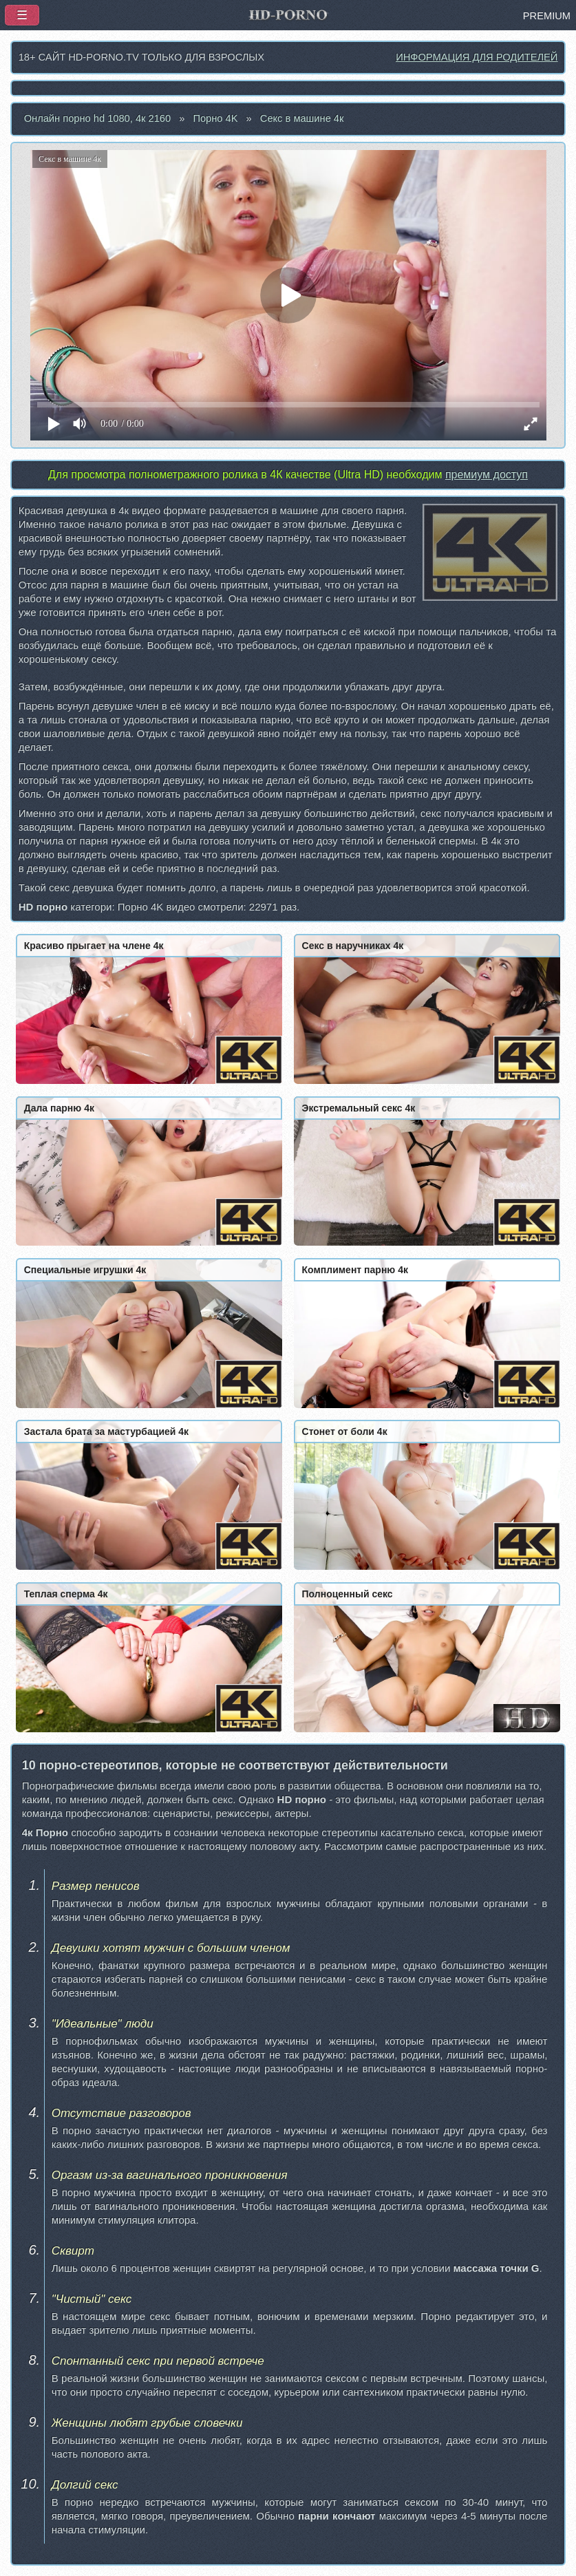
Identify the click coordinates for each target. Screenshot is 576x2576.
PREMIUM (546, 15)
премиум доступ (486, 474)
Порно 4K (215, 118)
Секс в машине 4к (302, 118)
